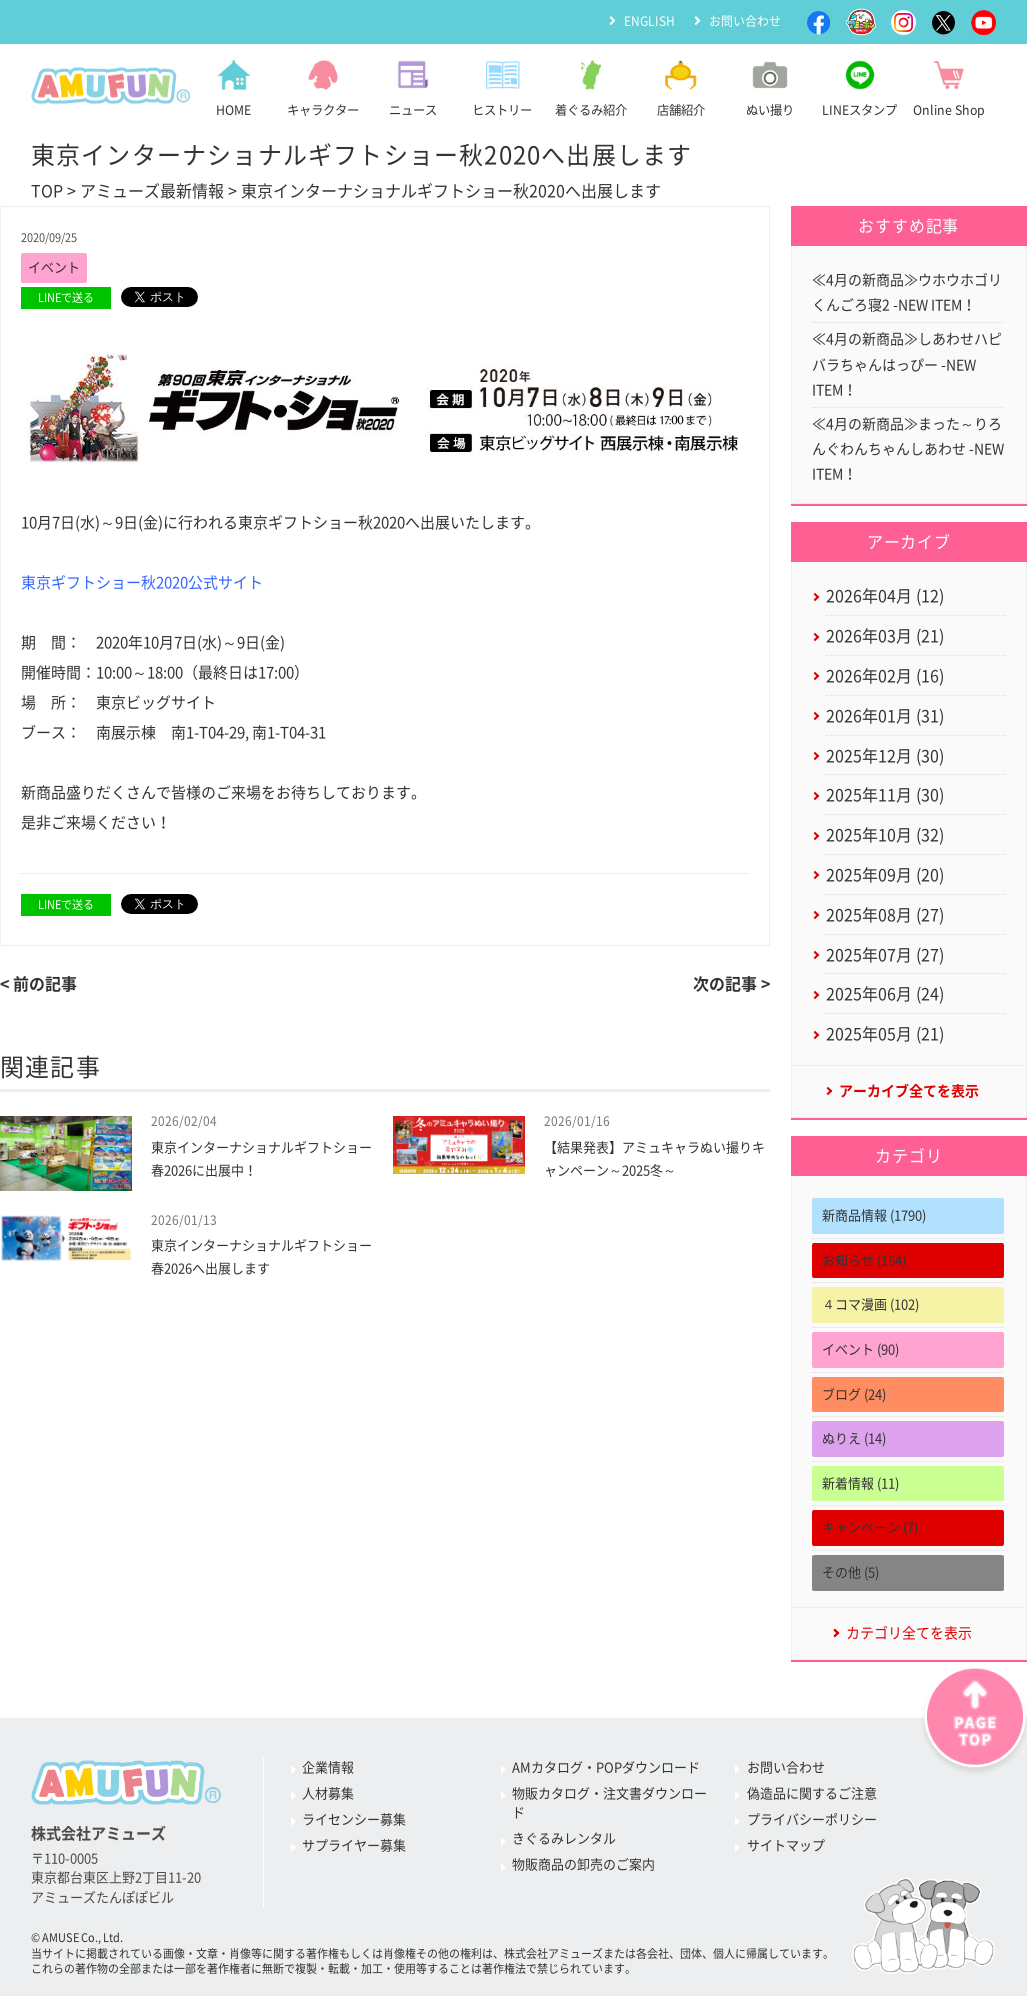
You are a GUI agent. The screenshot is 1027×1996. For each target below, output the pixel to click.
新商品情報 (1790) (874, 1215)
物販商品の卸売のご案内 (583, 1864)
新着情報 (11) (860, 1483)
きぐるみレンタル (564, 1838)
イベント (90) (860, 1349)
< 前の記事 (38, 984)
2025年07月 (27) (885, 955)
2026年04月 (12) (885, 596)
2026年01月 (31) (885, 716)
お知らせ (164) (864, 1260)
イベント (54, 267)
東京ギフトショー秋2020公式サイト (142, 582)
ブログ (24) (854, 1394)
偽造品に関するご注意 (812, 1793)
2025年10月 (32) (885, 835)
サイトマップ (786, 1845)
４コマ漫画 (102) (870, 1304)
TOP (47, 191)
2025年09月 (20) (885, 875)
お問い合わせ (745, 21)
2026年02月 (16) (885, 676)
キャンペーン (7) (870, 1527)
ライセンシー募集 (354, 1819)
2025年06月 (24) (885, 994)
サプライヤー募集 (354, 1845)
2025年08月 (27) (885, 915)
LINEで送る (66, 297)
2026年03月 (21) (885, 636)
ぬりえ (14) (854, 1438)
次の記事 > (731, 984)
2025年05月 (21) (885, 1034)
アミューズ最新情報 (152, 191)
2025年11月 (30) (885, 795)
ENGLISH (649, 21)
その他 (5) (850, 1572)
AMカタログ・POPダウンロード (606, 1767)
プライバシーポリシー (812, 1819)
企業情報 (328, 1767)
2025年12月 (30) (885, 756)
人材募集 (328, 1793)
